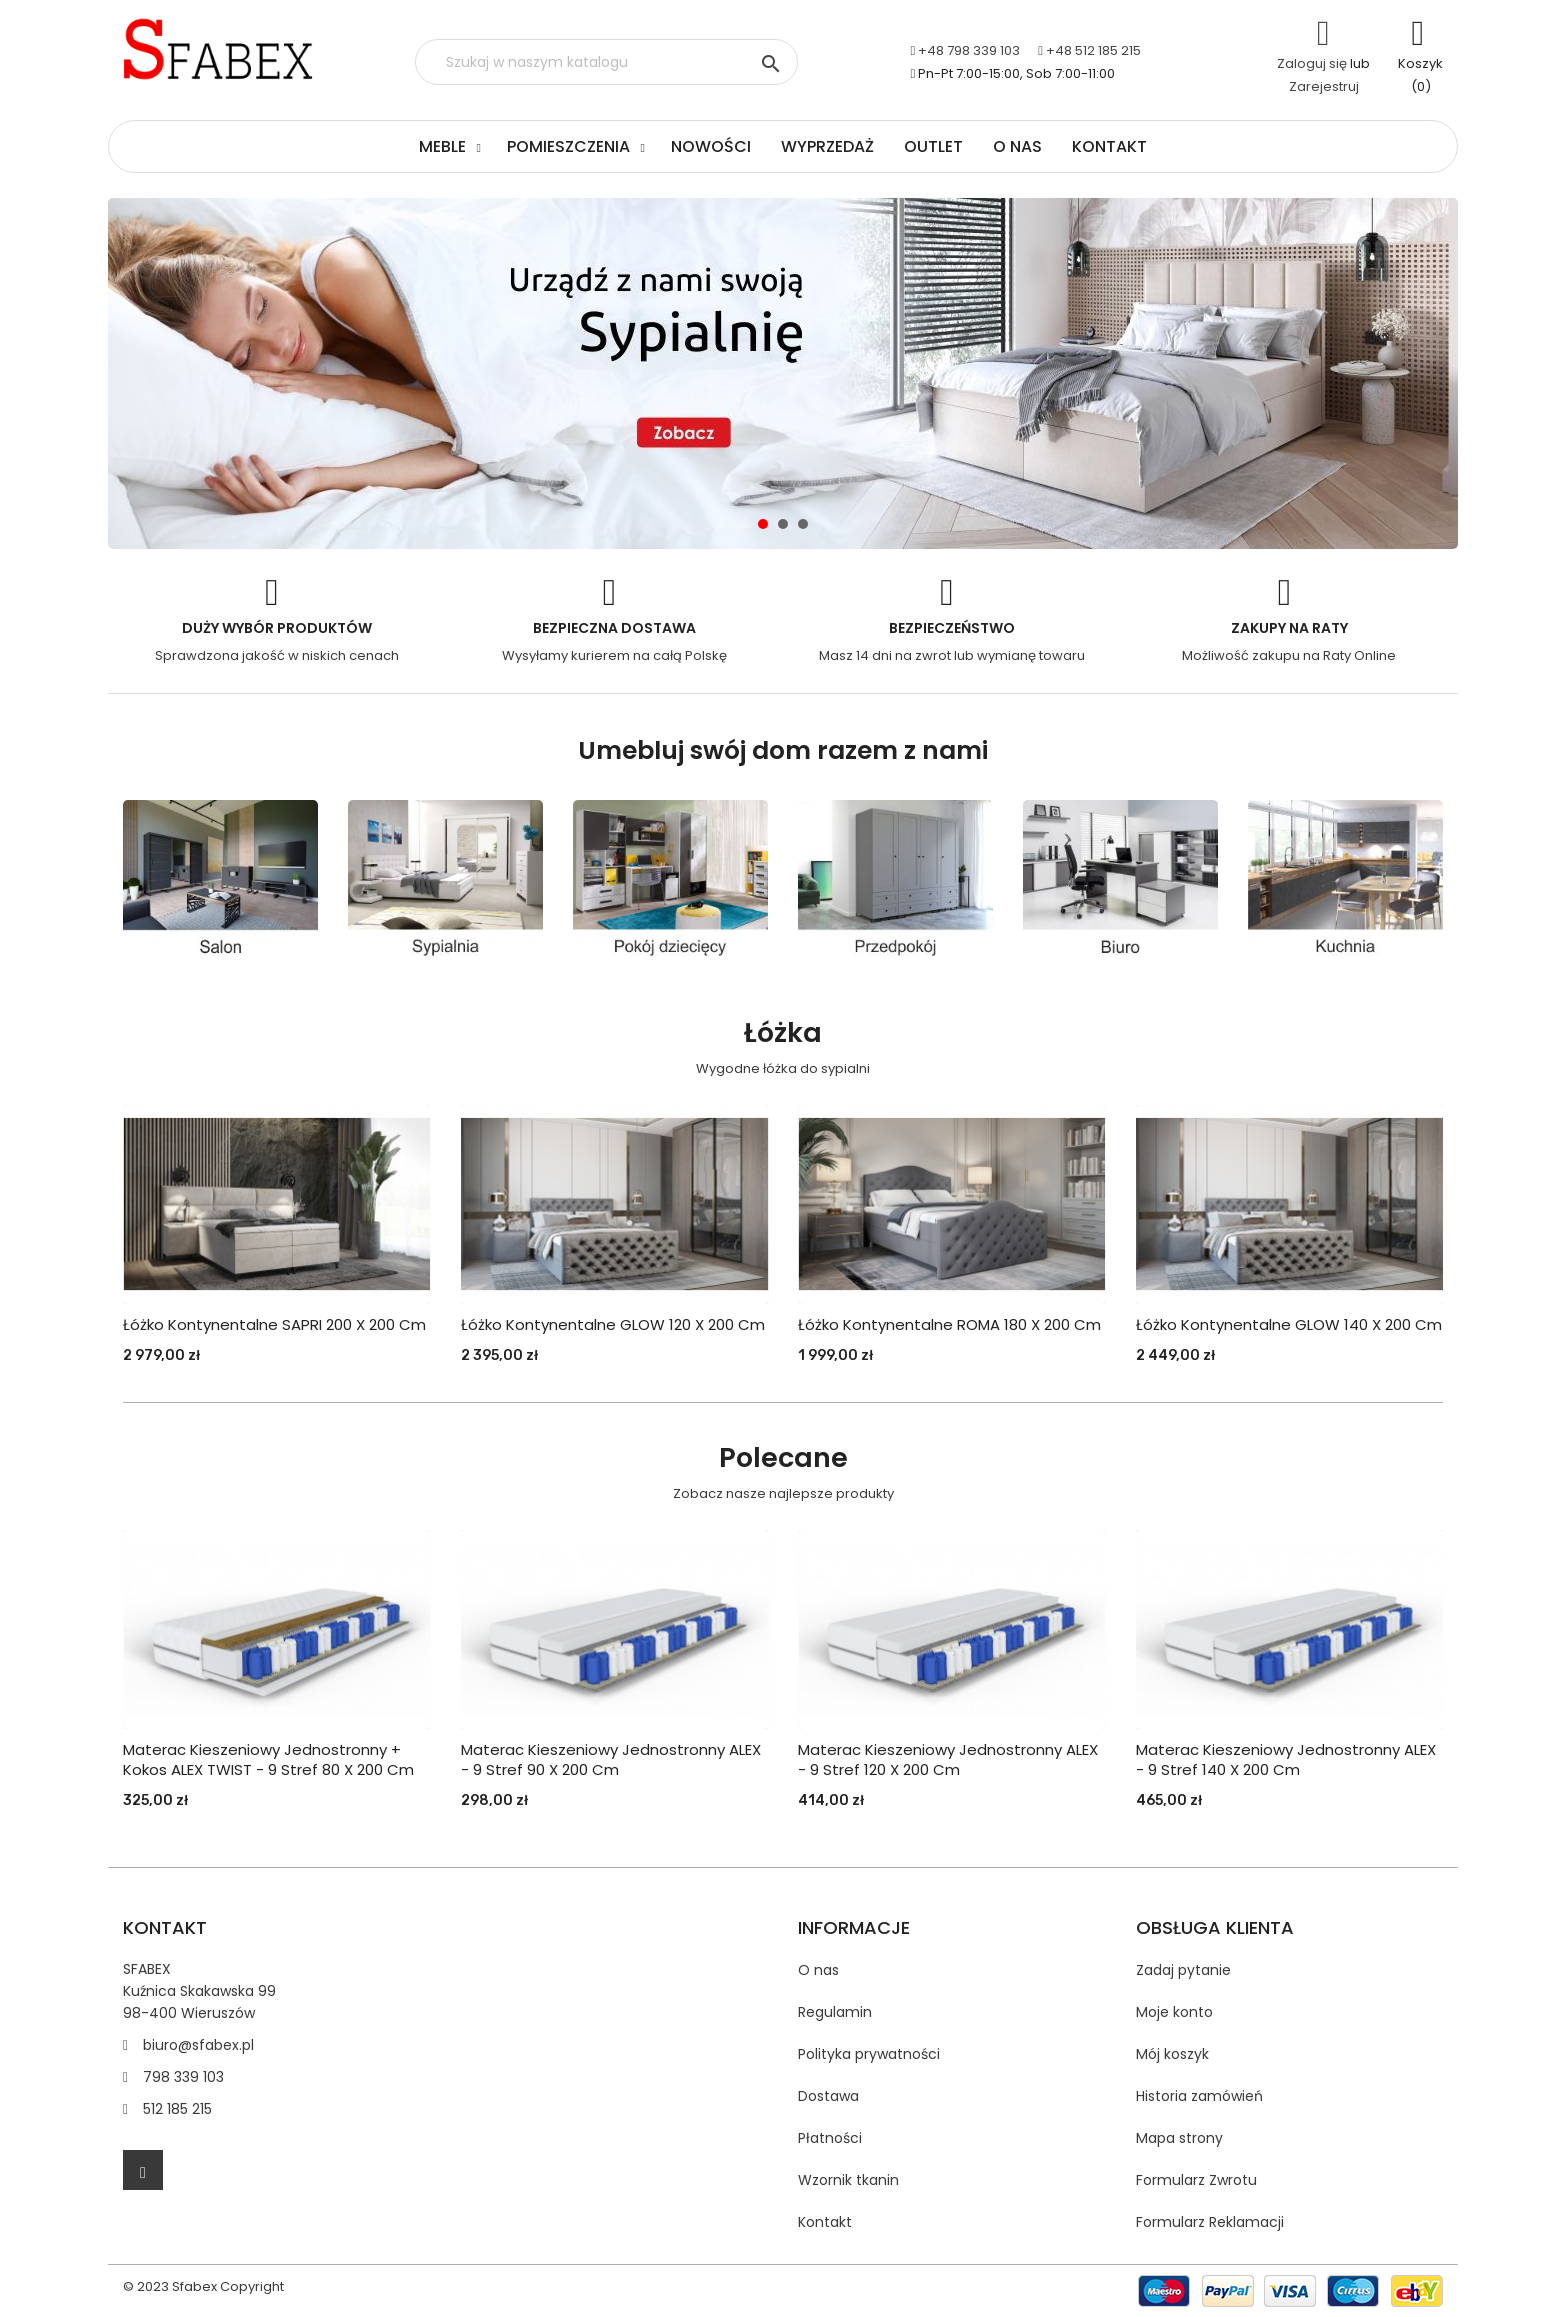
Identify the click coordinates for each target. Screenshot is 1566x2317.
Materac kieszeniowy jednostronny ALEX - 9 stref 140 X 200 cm (1286, 1759)
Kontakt (1109, 146)
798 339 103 (183, 2077)
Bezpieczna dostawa (614, 628)
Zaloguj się (1312, 63)
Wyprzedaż (827, 146)
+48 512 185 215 (1093, 50)
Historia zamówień (1199, 2096)
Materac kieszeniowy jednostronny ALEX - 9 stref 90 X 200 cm (611, 1759)
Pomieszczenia (568, 146)
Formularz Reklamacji (1210, 2222)
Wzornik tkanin (848, 2180)
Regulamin (835, 2012)
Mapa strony (1179, 2138)
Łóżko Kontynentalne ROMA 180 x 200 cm (949, 1324)
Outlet (933, 146)
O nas (1017, 146)
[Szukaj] (606, 62)
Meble (442, 146)
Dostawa (828, 2096)
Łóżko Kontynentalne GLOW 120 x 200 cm (613, 1324)
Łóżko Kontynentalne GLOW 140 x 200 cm (1289, 1324)
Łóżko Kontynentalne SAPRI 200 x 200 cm (274, 1324)
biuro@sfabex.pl (198, 2045)
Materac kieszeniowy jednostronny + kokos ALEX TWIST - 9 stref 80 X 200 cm (268, 1759)
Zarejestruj (1324, 86)
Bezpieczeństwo (952, 628)
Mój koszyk (1172, 2054)
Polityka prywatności (869, 2054)
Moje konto (1174, 2012)
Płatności (830, 2138)
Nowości (711, 146)
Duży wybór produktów (277, 628)
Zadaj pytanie (1183, 1970)
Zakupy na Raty (1289, 628)
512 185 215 (177, 2109)
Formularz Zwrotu (1196, 2180)
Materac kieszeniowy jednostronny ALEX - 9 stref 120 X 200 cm (948, 1759)
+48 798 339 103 (969, 50)
